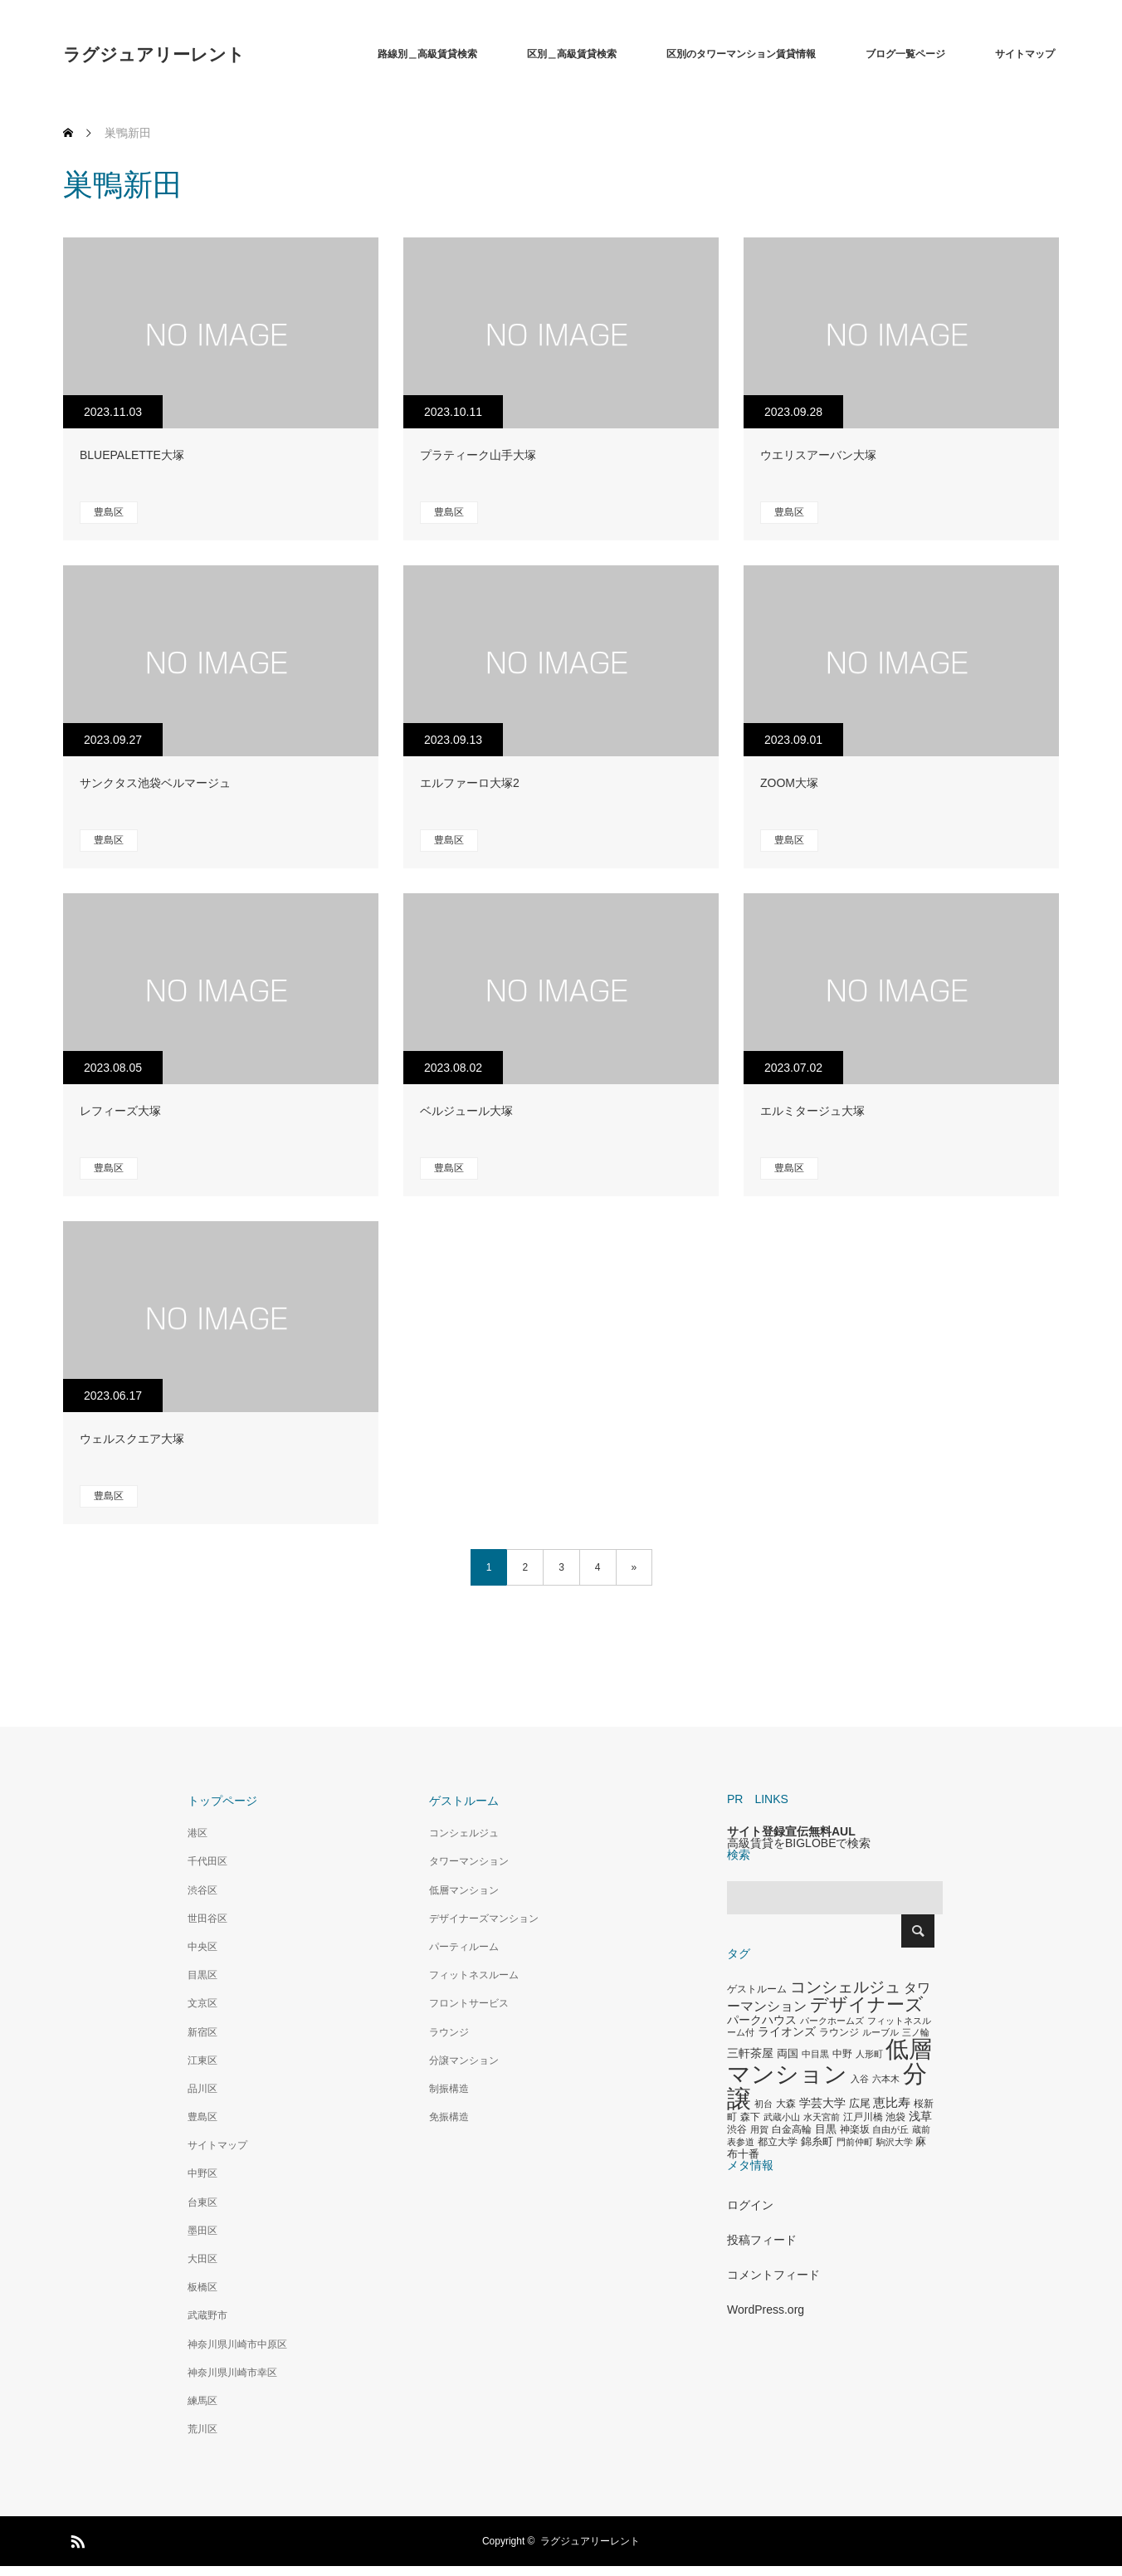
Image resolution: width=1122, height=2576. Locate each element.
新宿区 (202, 2032)
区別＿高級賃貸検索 (572, 54)
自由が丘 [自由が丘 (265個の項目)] (890, 2129)
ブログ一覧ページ (905, 54)
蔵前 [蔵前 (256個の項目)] (921, 2129)
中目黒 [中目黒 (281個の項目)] (815, 2054)
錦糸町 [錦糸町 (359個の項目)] (817, 2141)
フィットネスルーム (474, 1975)
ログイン (750, 2205)
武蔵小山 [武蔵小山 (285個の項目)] (781, 2117)
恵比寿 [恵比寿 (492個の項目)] (891, 2102)
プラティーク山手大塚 (478, 455)
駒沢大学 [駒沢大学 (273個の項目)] (894, 2142)
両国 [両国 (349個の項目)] (787, 2054)
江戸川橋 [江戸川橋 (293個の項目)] (863, 2117)
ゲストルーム (464, 1800)
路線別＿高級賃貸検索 (427, 54)
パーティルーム (464, 1947)
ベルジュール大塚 (466, 1110)
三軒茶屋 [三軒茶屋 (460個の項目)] (750, 2053)
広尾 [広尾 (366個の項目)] (860, 2103)
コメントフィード (773, 2274)
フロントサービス (469, 2003)
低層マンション (464, 1890)
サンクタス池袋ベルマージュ (155, 782)
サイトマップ (1025, 54)
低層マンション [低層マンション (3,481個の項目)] (829, 2061)
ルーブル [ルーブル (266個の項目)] (880, 2032)
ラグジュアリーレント (154, 54)
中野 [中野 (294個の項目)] (842, 2054)
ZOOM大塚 (789, 782)
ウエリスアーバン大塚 (818, 455)
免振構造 (449, 2117)
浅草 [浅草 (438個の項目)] (920, 2116)
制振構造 (449, 2089)
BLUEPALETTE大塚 (132, 455)
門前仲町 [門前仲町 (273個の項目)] (855, 2142)
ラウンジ (449, 2032)
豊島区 (109, 512)
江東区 (202, 2060)
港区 (197, 1833)
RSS (75, 2538)
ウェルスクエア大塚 (132, 1438)
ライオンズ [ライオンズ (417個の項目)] (787, 2031)
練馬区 (202, 2401)
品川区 (202, 2089)
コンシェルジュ (464, 1833)
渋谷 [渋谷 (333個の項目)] (737, 2129)
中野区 (202, 2173)
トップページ (222, 1800)
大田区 (202, 2259)
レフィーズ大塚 (120, 1110)
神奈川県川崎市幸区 (232, 2372)
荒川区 (202, 2429)
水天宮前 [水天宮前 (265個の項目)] (821, 2117)
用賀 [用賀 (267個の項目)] (759, 2129)
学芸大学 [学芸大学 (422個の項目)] (822, 2102)
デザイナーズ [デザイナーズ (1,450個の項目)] (867, 2004)
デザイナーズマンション (484, 1918)
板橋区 (202, 2287)
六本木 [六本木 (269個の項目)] (886, 2079)
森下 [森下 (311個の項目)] (750, 2117)
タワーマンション (469, 1861)
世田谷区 (207, 1918)
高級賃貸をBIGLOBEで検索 (799, 1843)
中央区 (202, 1947)
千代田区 (207, 1861)
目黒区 (202, 1975)
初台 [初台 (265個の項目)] (763, 2104)
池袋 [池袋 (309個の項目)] (895, 2117)
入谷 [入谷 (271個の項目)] (860, 2079)
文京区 (202, 2003)
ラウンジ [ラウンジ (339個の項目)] (839, 2032)
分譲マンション (464, 2060)
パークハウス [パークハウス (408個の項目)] (762, 2020)
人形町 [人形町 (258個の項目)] (869, 2054)
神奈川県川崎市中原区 (237, 2344)
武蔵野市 (207, 2315)
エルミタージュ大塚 (812, 1110)
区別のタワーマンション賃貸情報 (741, 54)
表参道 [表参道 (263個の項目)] (740, 2142)
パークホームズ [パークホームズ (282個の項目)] (832, 2021)
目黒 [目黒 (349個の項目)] (826, 2129)
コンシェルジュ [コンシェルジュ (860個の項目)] (845, 1987)
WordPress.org (765, 2309)
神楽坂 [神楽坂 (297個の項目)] (855, 2129)
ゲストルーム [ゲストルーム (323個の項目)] (757, 1989)
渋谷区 (202, 1890)
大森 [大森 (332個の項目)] (786, 2103)
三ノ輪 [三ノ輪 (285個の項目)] (915, 2032)
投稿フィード (762, 2239)
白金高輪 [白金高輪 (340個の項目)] (792, 2129)
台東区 (202, 2202)
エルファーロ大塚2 (470, 782)
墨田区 (202, 2230)
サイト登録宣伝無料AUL (791, 1831)
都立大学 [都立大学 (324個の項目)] (778, 2142)
